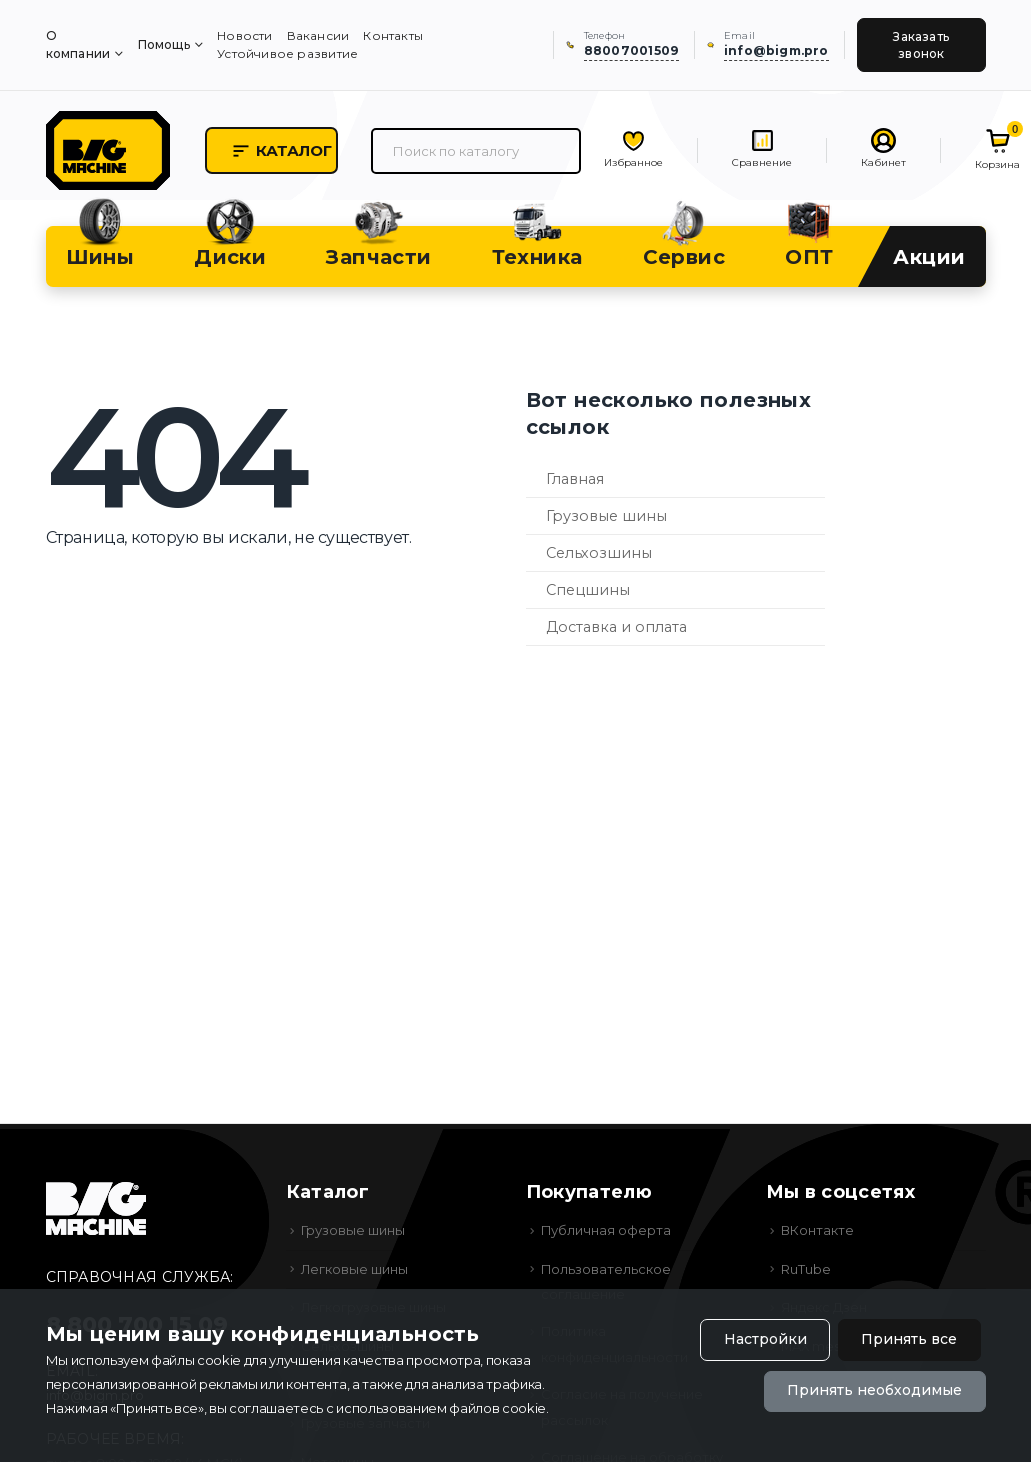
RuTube (806, 1271)
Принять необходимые (874, 1391)
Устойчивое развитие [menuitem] (287, 53)
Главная (575, 481)
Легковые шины (355, 1271)
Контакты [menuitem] (393, 35)
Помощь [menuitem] (164, 44)
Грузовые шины (606, 518)
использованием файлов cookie (441, 1408)
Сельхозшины (599, 555)
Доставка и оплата (616, 629)
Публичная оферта (606, 1232)
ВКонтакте (817, 1232)
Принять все (909, 1340)
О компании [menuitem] (78, 44)
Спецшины (588, 592)
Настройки (764, 1340)
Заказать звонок (921, 45)
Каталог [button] (285, 152)
